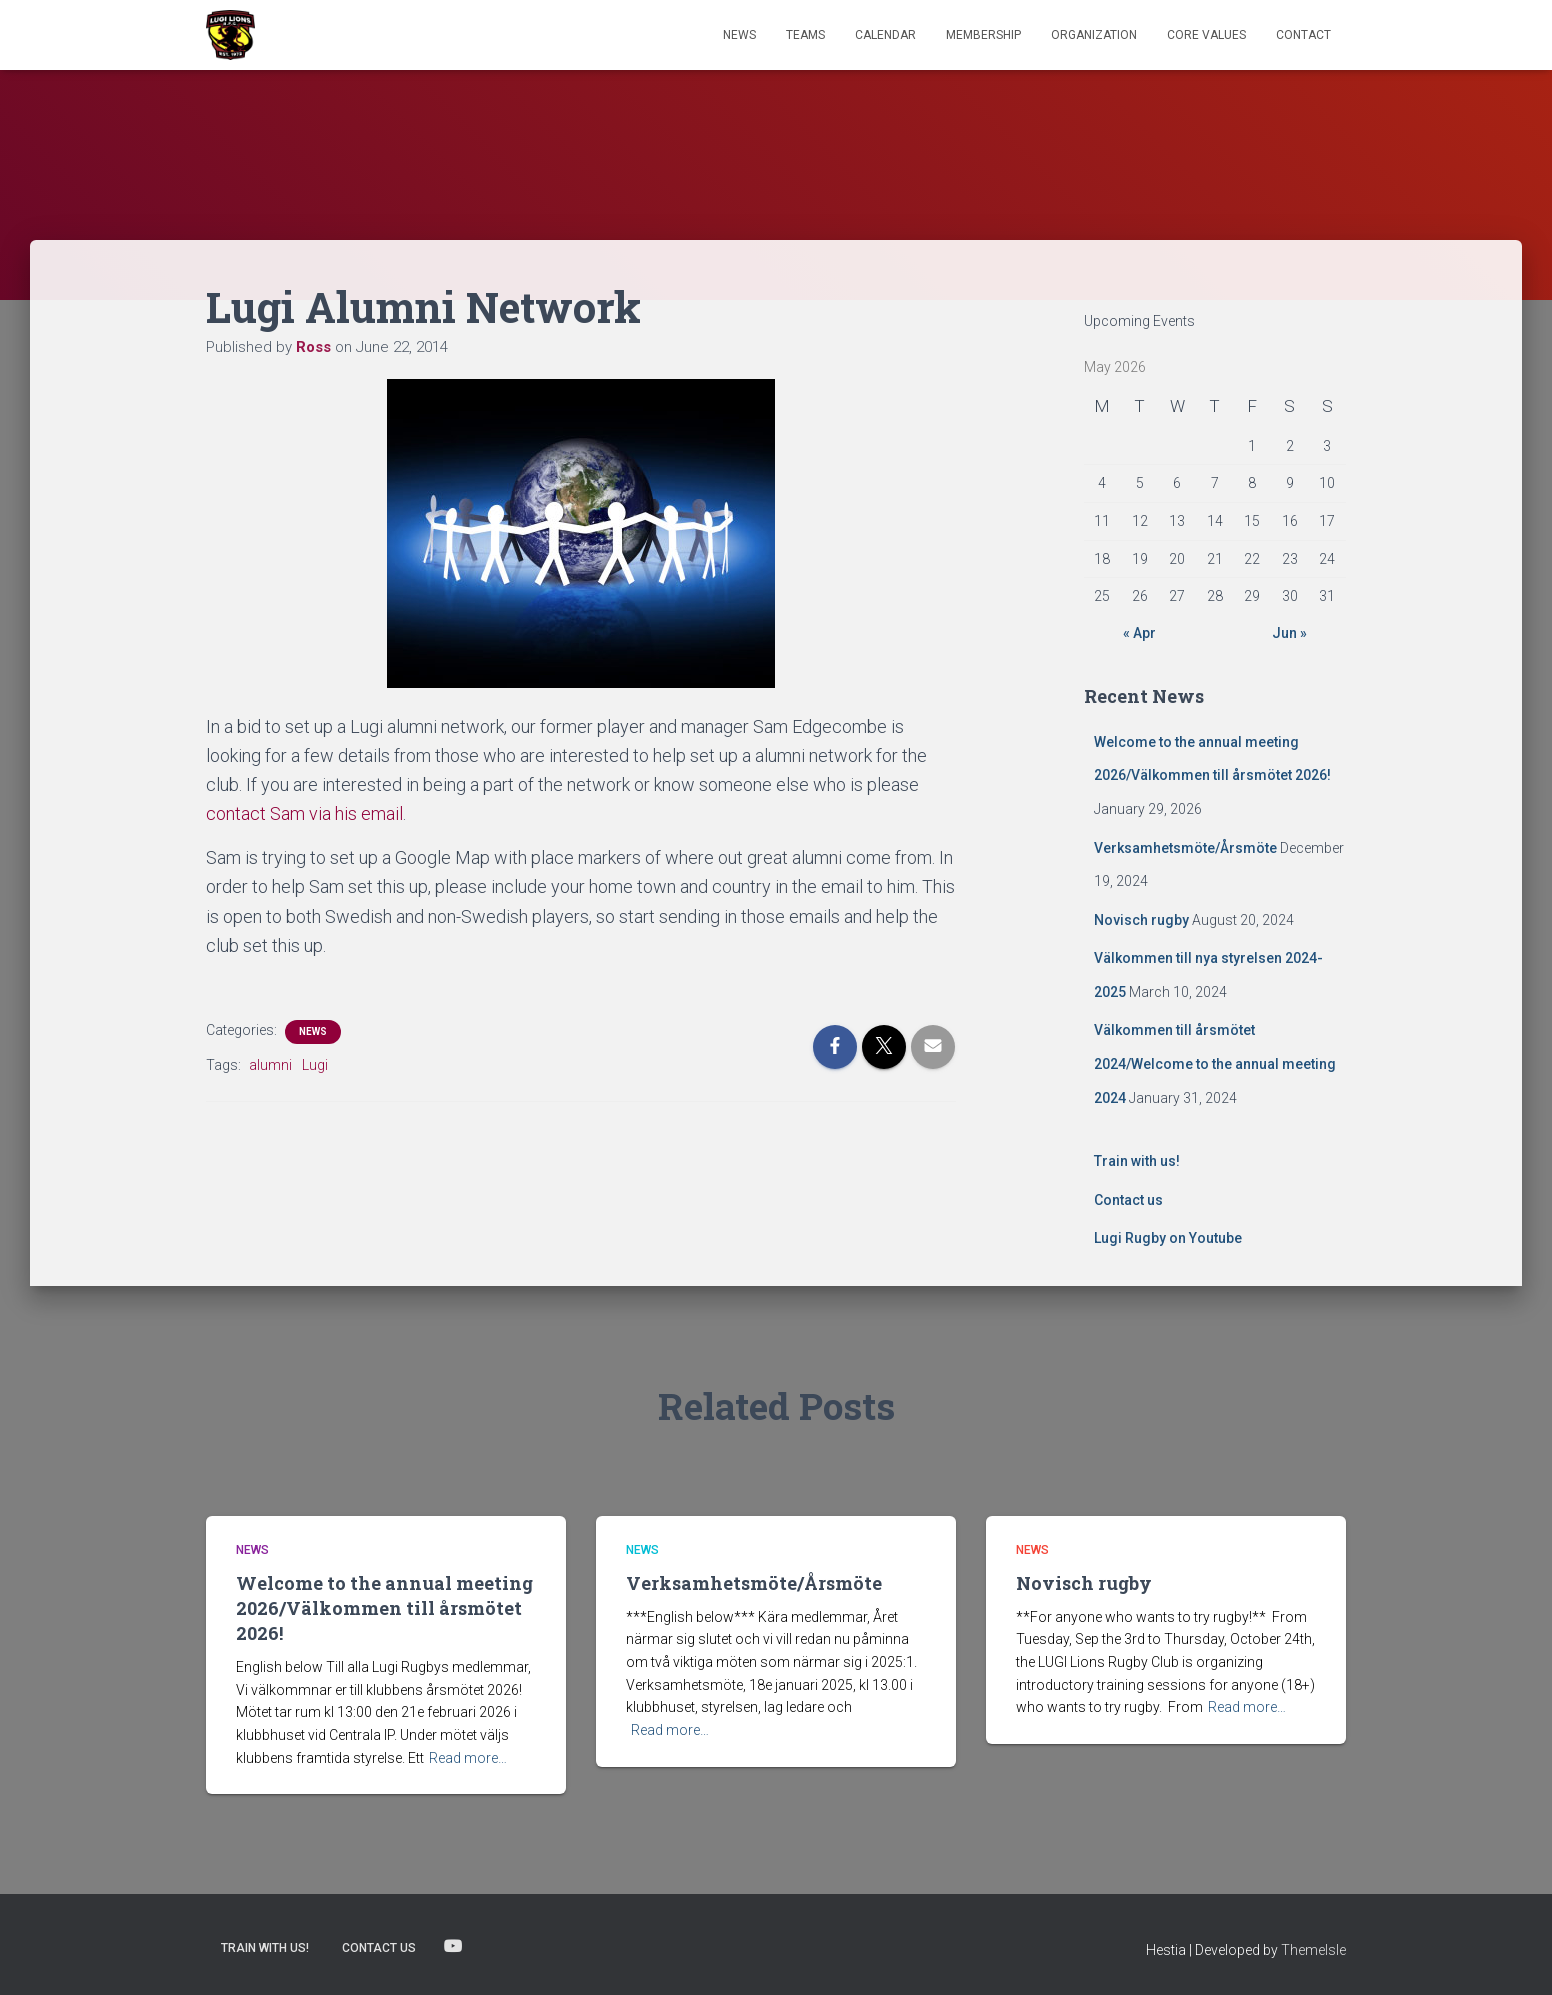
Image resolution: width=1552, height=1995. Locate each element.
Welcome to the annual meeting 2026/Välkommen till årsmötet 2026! (384, 1608)
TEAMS (805, 35)
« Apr (1139, 633)
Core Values (1206, 35)
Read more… (468, 1758)
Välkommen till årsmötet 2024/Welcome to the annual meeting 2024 (1215, 1063)
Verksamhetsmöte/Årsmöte (1185, 848)
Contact (1303, 35)
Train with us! (1137, 1161)
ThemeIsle (1313, 1950)
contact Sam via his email (304, 813)
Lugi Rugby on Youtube (1168, 1238)
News (739, 35)
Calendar (885, 35)
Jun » (1289, 633)
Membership (983, 35)
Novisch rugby (1141, 920)
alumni (270, 1065)
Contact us (1128, 1200)
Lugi (315, 1065)
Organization (1094, 35)
